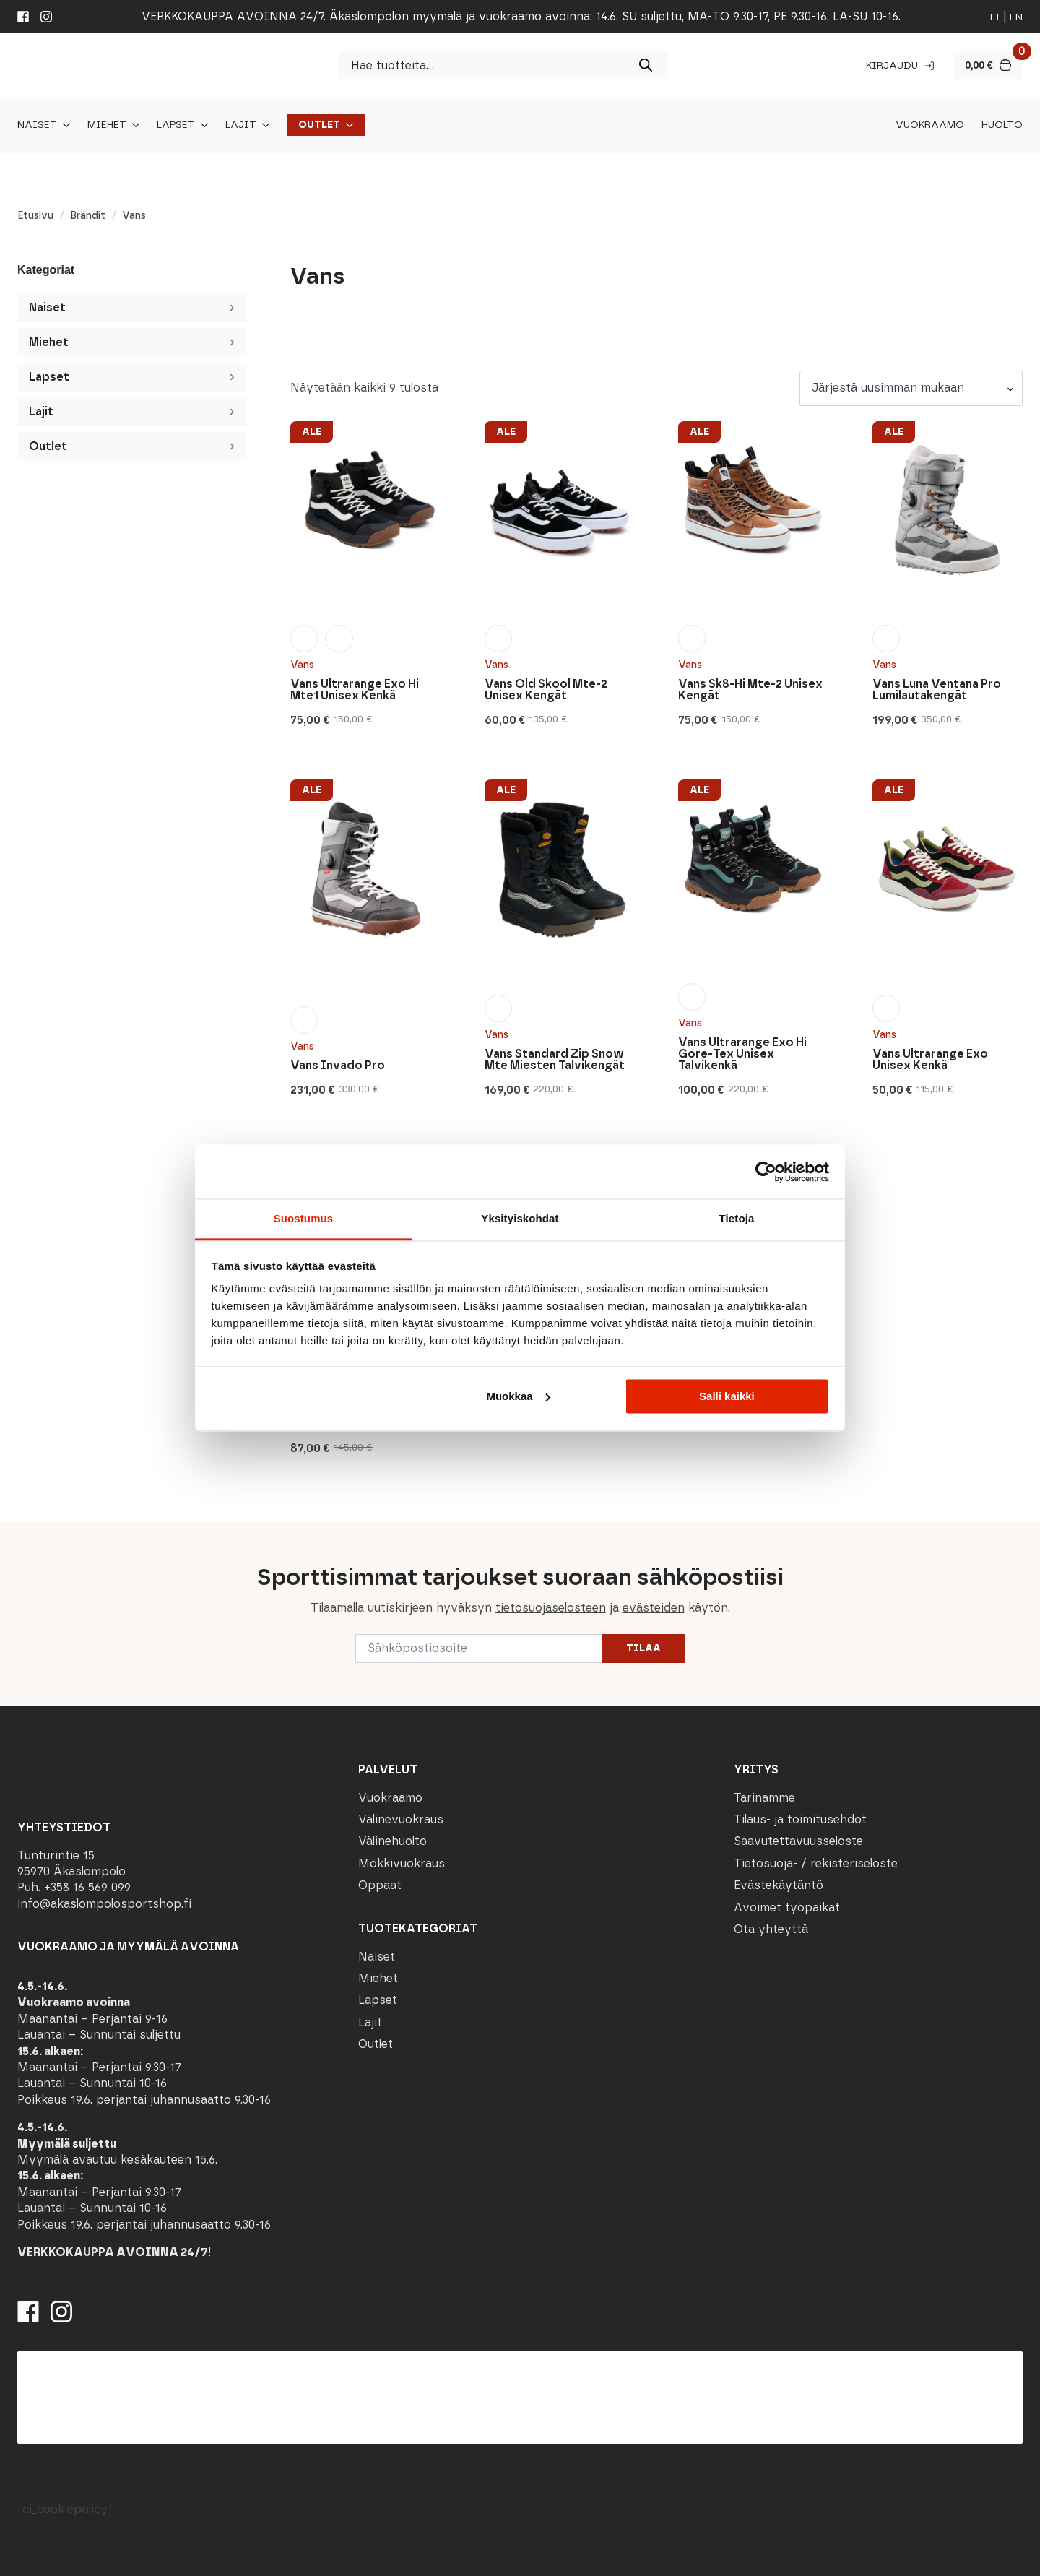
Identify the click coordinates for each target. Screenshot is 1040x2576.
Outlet (319, 125)
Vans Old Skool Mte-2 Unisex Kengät (546, 689)
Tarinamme (764, 1798)
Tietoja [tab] (737, 1218)
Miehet (106, 125)
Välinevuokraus (400, 1819)
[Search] (645, 65)
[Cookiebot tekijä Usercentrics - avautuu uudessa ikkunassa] (766, 1172)
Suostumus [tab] (304, 1218)
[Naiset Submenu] (63, 125)
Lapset (176, 125)
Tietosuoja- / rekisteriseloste (816, 1863)
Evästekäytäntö (778, 1885)
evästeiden (654, 1608)
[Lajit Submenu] (262, 125)
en (1016, 17)
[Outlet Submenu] (346, 125)
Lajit (240, 125)
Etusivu (35, 216)
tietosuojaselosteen (550, 1608)
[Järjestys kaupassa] (911, 388)
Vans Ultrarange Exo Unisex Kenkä (930, 1059)
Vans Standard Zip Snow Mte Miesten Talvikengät (555, 1059)
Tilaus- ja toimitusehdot (800, 1819)
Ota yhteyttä (771, 1929)
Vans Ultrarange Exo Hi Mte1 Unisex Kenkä (354, 689)
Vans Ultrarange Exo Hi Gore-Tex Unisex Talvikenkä (742, 1054)
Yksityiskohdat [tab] (519, 1218)
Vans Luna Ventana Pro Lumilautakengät (936, 689)
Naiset (37, 125)
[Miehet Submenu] (132, 125)
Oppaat (380, 1885)
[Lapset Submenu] (201, 125)
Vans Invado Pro (337, 1065)
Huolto (1002, 125)
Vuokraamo (930, 125)
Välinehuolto (392, 1841)
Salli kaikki (727, 1396)
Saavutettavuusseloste (798, 1841)
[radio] (304, 638)
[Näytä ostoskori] (988, 65)
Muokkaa (518, 1396)
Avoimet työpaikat (787, 1907)
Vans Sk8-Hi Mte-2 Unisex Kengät (750, 689)
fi (995, 17)
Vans (302, 665)
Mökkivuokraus (401, 1863)
